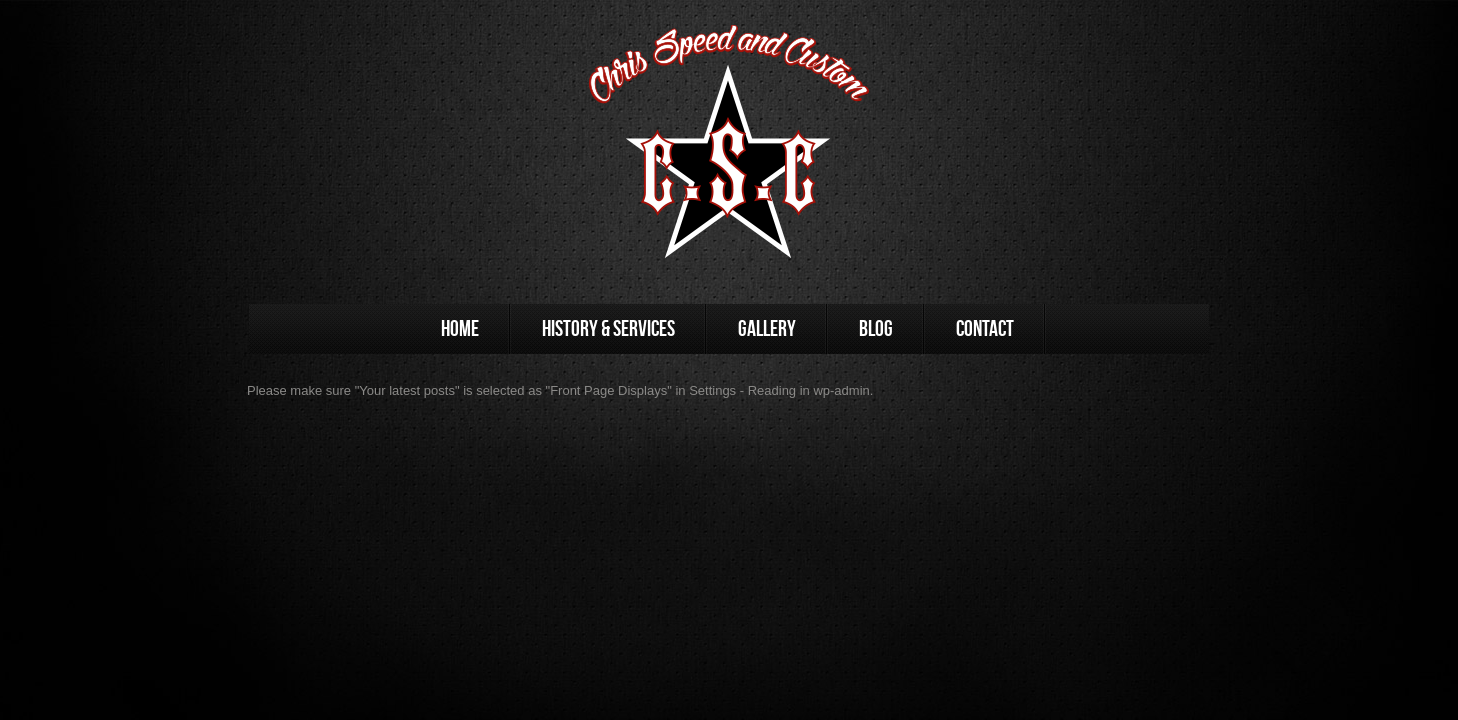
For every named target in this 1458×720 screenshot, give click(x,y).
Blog (876, 328)
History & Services (608, 328)
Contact (985, 328)
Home (460, 328)
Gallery (767, 328)
